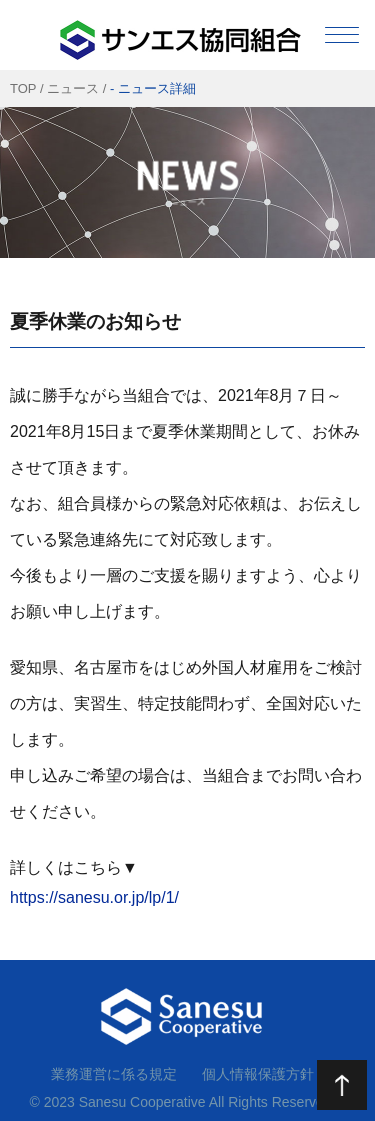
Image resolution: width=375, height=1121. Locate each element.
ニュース (73, 88)
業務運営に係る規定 (114, 1074)
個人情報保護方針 (258, 1074)
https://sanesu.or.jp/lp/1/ (94, 897)
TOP (23, 88)
